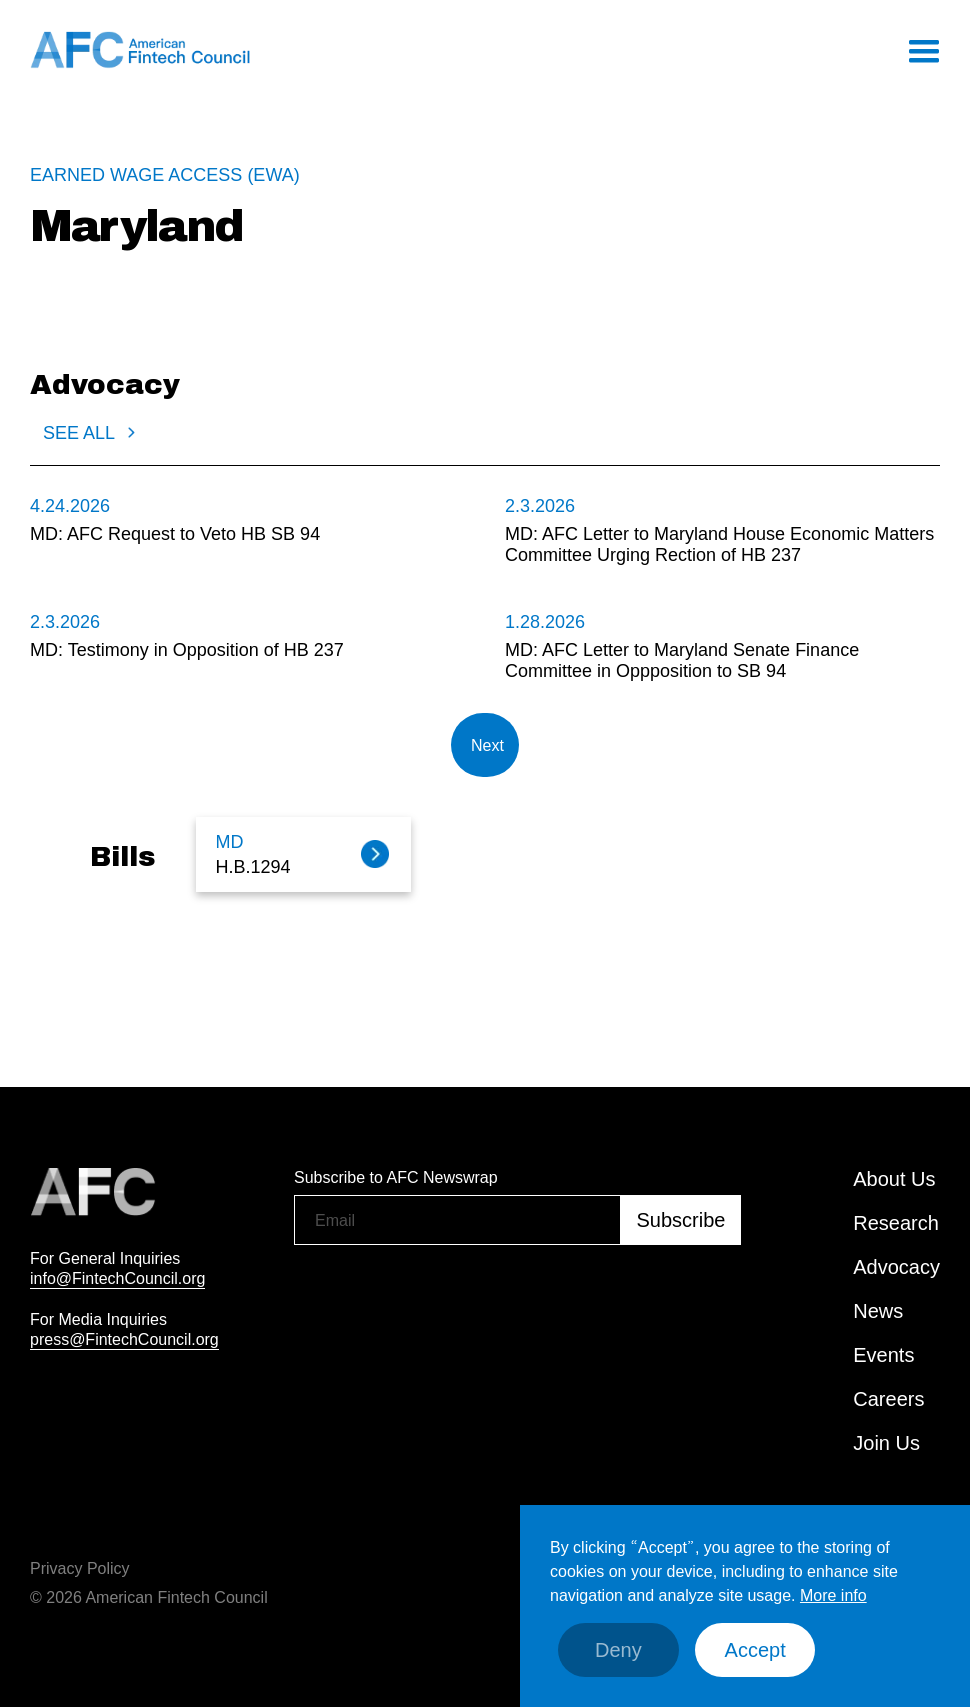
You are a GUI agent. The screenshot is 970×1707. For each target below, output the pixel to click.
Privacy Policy (80, 1568)
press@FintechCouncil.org (124, 1339)
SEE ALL (79, 433)
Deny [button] (618, 1650)
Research (896, 1223)
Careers (888, 1399)
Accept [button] (755, 1650)
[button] (923, 50)
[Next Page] (485, 745)
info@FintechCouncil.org (117, 1278)
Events (883, 1355)
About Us (894, 1179)
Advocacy (896, 1267)
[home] (140, 50)
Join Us (886, 1443)
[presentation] (446, 1296)
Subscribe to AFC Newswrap (396, 1177)
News (878, 1311)
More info (833, 1595)
